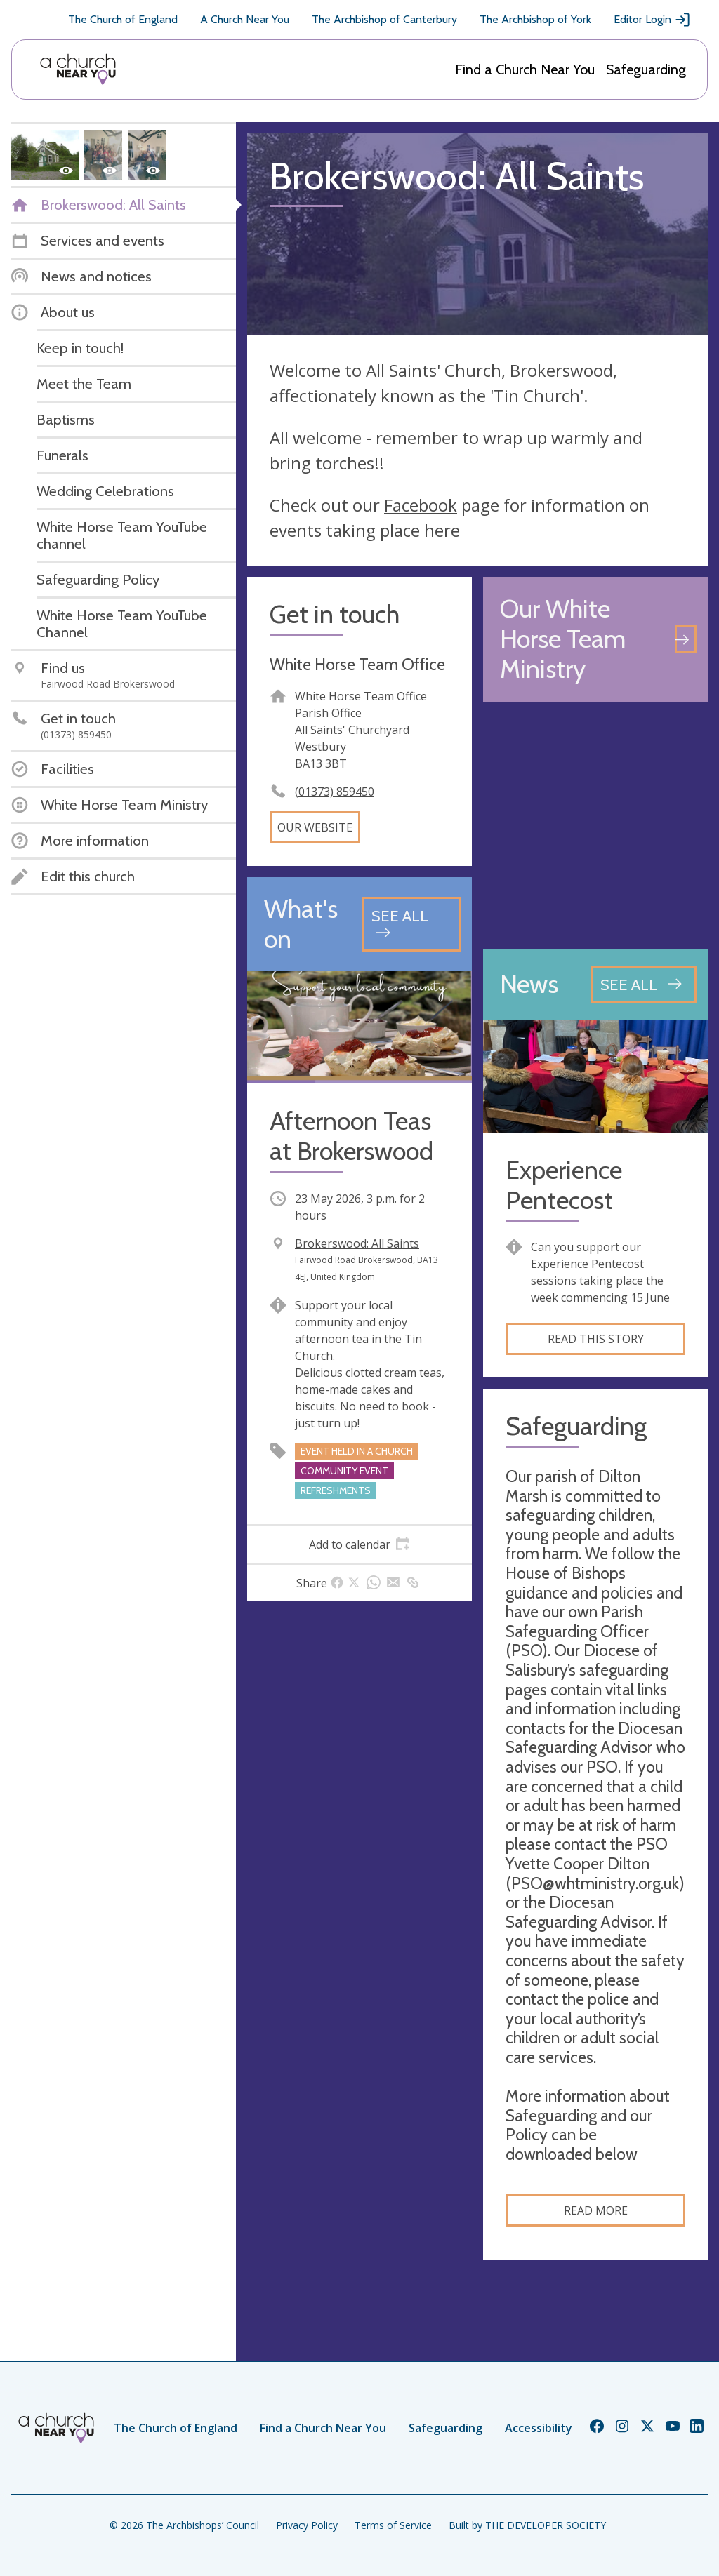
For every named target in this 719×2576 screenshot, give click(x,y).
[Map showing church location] (595, 825)
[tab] (359, 1544)
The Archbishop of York (535, 19)
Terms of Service (393, 2525)
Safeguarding (646, 69)
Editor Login (652, 19)
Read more (596, 2210)
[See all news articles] (644, 984)
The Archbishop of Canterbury (384, 19)
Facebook (420, 504)
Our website (314, 827)
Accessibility (538, 2428)
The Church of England (123, 19)
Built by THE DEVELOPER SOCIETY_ (529, 2525)
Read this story (596, 1339)
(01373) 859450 (334, 791)
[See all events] (411, 924)
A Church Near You (244, 19)
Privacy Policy (307, 2525)
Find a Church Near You (525, 69)
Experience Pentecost (564, 1185)
